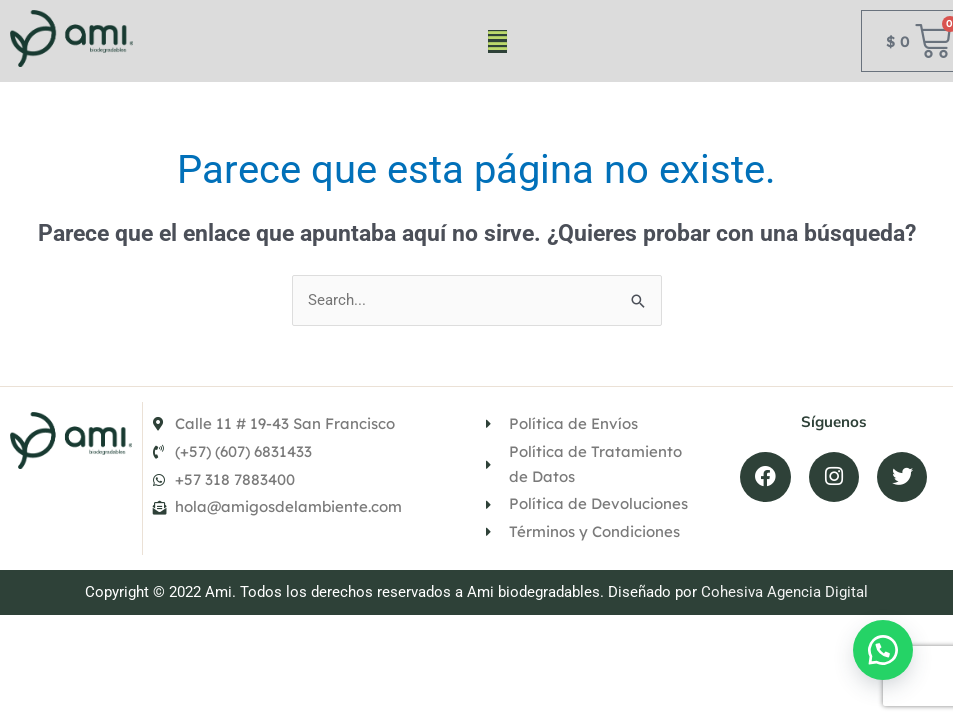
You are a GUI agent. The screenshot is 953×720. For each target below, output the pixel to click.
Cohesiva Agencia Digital (784, 592)
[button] (497, 41)
